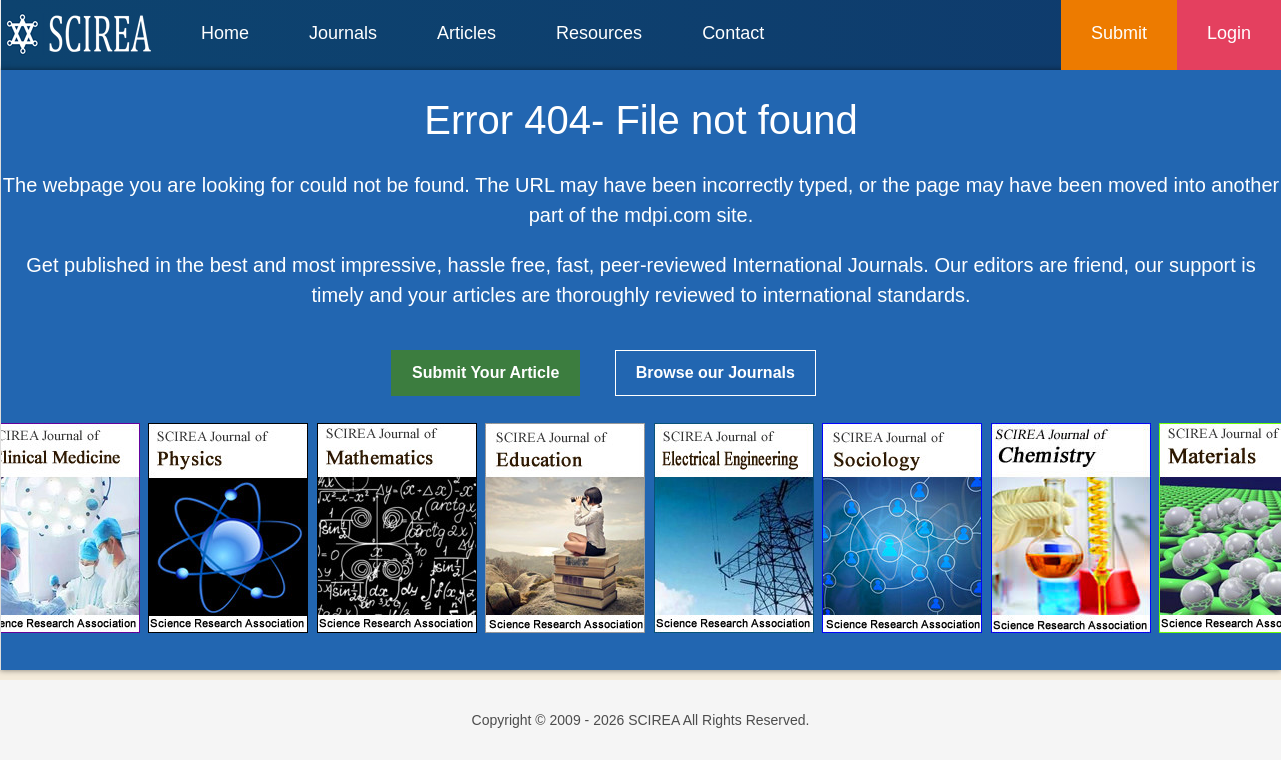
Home (225, 33)
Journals (343, 33)
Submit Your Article (485, 372)
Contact (733, 33)
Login (1229, 33)
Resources (599, 33)
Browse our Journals (715, 372)
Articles (466, 33)
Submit (1119, 33)
